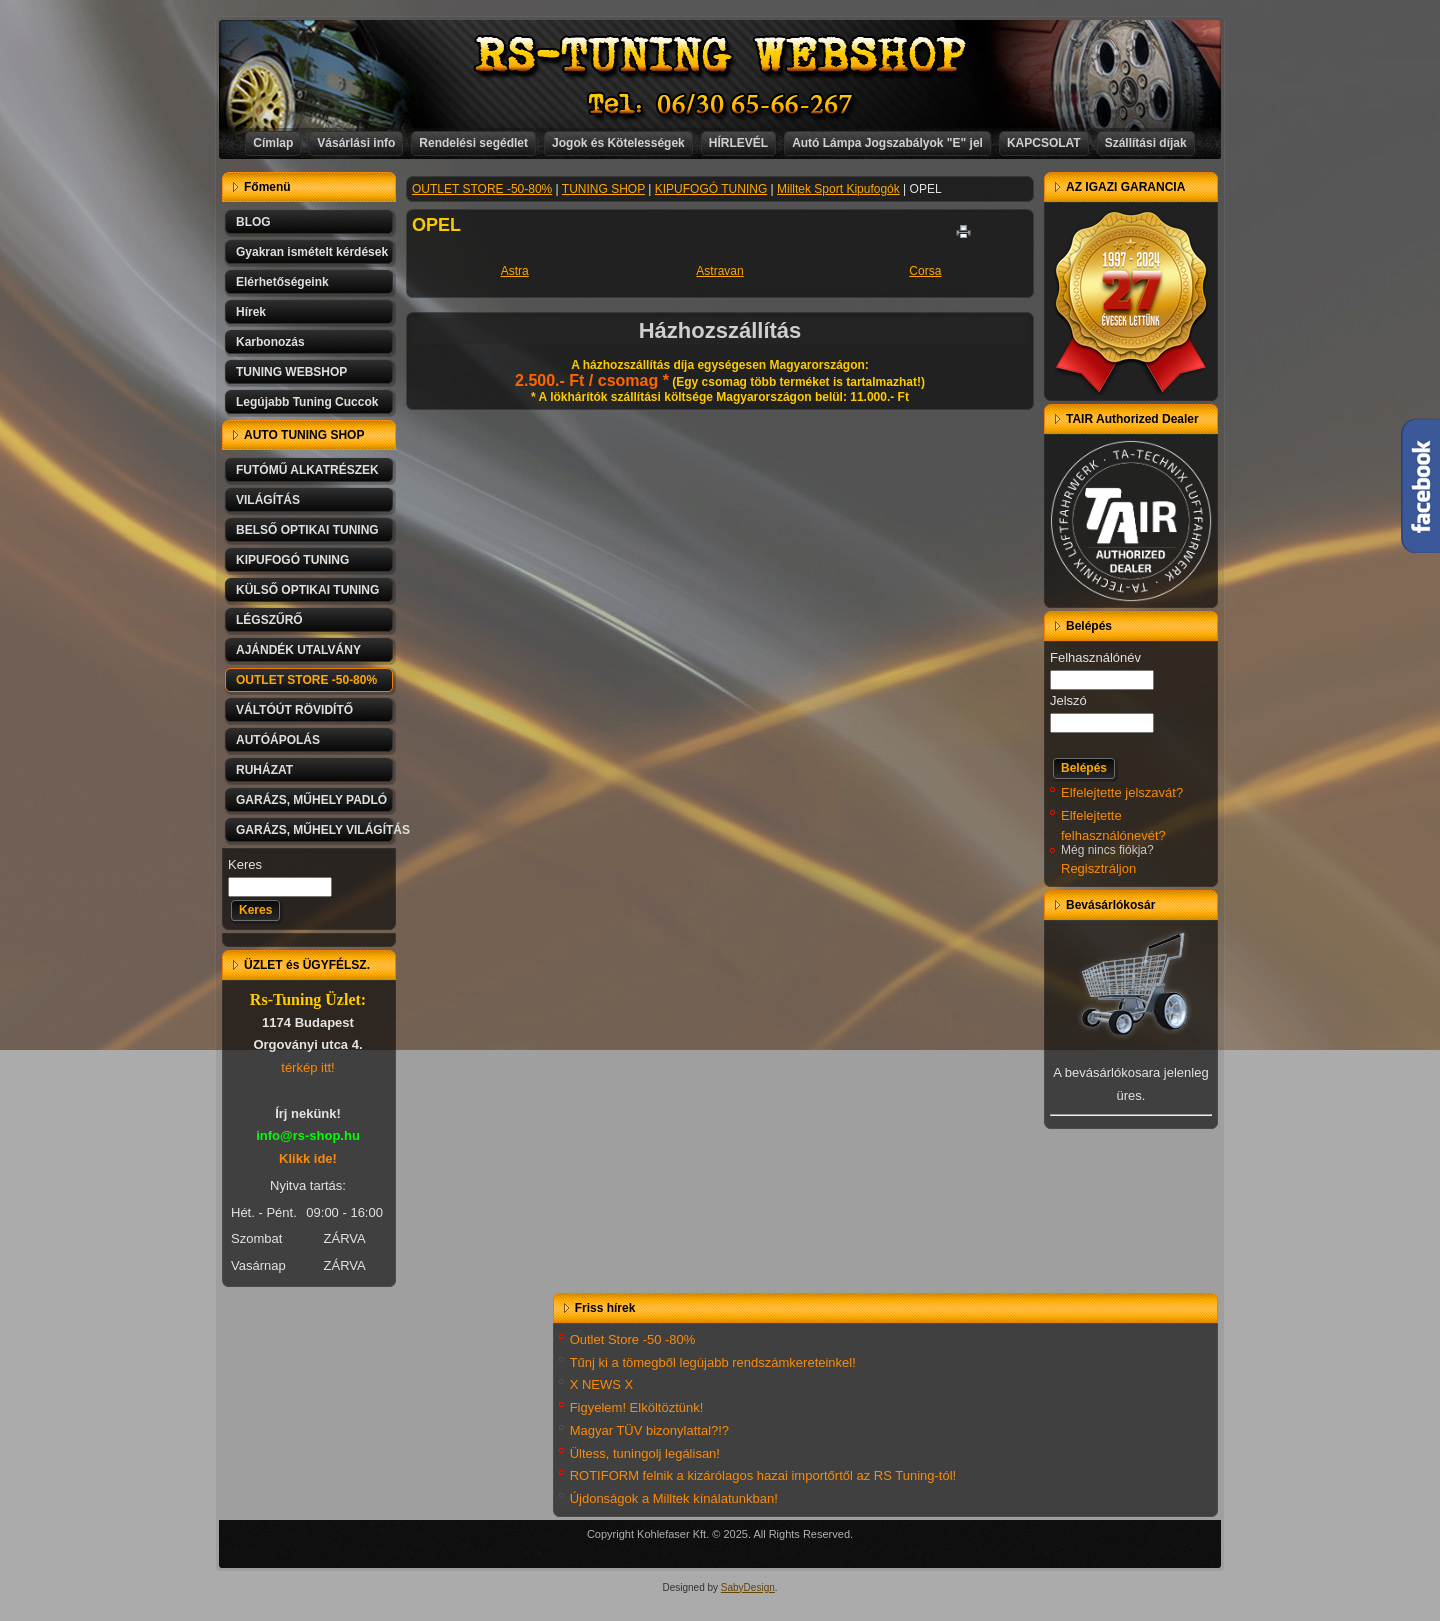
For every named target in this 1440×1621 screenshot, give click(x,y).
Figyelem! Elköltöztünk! (637, 1407)
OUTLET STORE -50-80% (306, 680)
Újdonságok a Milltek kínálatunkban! (674, 1498)
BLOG (253, 222)
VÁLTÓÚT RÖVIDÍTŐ (294, 710)
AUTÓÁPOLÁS (278, 740)
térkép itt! (307, 1067)
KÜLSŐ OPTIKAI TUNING (307, 590)
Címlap (273, 143)
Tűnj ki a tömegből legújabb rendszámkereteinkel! (713, 1362)
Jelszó (1068, 700)
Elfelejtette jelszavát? (1122, 792)
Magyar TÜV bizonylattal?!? (649, 1430)
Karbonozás (270, 342)
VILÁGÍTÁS (268, 500)
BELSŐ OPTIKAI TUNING (307, 530)
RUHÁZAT (264, 770)
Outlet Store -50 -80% (633, 1339)
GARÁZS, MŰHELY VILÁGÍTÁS (316, 830)
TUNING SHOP (603, 189)
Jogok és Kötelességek (618, 143)
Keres (245, 864)
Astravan (719, 271)
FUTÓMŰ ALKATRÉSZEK (307, 470)
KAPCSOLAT (1044, 143)
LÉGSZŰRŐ (269, 620)
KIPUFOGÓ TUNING (292, 560)
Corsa (925, 271)
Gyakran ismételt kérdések (312, 252)
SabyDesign (748, 1587)
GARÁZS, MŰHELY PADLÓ (311, 800)
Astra (515, 271)
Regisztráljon (1098, 868)
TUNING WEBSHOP (291, 372)
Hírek (251, 312)
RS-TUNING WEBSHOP (721, 55)
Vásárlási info (356, 143)
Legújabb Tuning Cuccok (307, 402)
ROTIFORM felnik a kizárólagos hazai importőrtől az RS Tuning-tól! (763, 1475)
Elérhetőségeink (282, 282)
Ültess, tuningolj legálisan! (645, 1453)
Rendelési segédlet (473, 143)
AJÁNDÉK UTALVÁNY (298, 650)
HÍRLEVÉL (738, 143)
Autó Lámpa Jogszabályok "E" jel (887, 143)
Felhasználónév (1095, 657)
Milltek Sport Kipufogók (838, 189)
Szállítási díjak (1146, 143)
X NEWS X (602, 1384)
